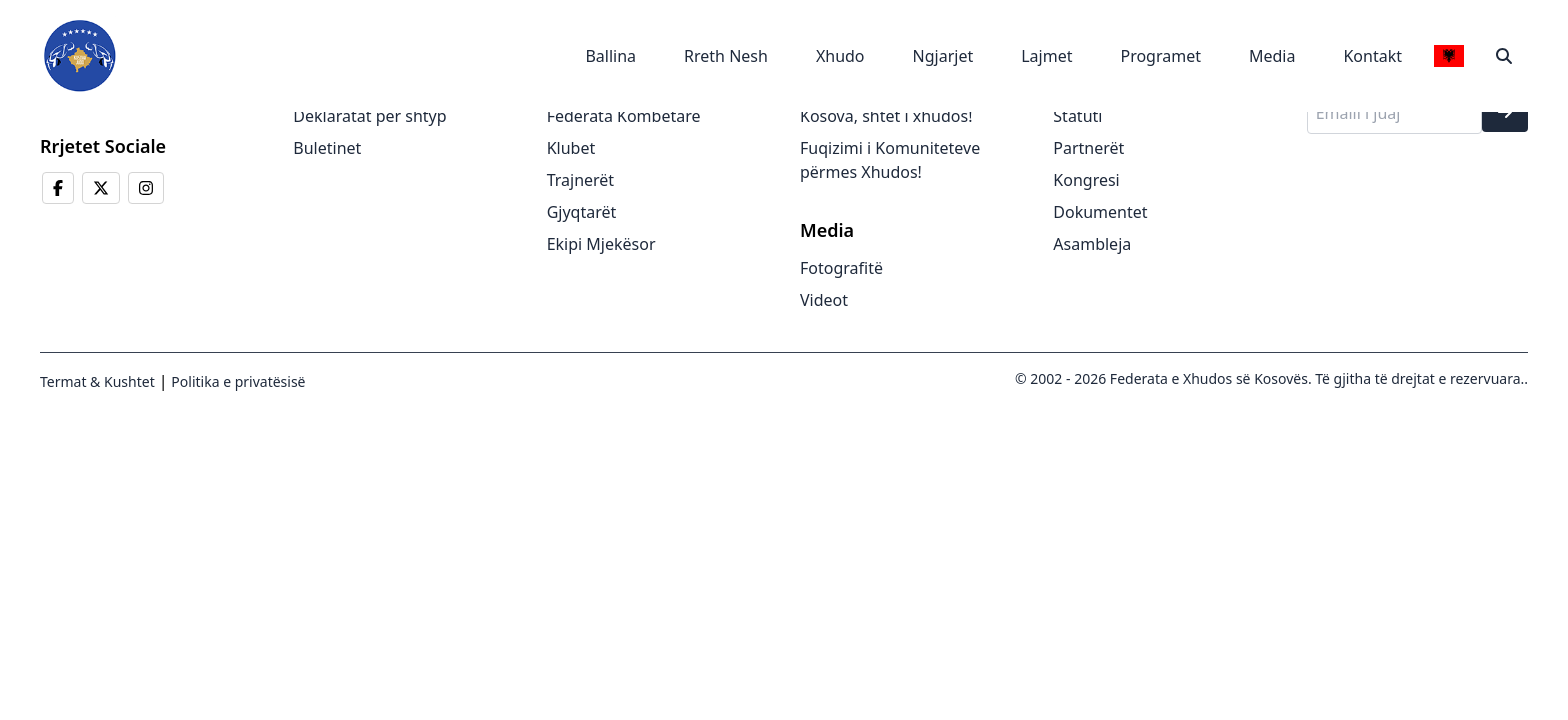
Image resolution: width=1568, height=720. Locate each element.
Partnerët (1088, 148)
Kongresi (1086, 180)
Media (1272, 56)
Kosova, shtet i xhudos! (886, 116)
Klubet (571, 148)
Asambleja (1092, 244)
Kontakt (1372, 56)
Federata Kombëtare (624, 116)
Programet (1160, 56)
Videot (824, 300)
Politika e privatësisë (237, 381)
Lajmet (1046, 56)
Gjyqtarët (582, 212)
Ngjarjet (943, 56)
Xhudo (840, 56)
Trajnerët (581, 180)
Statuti (1077, 116)
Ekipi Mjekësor (601, 244)
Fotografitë (841, 268)
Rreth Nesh (726, 56)
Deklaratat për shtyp (369, 116)
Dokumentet (1100, 212)
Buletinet (327, 148)
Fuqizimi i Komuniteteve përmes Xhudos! (890, 160)
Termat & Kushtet (97, 381)
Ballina (610, 56)
